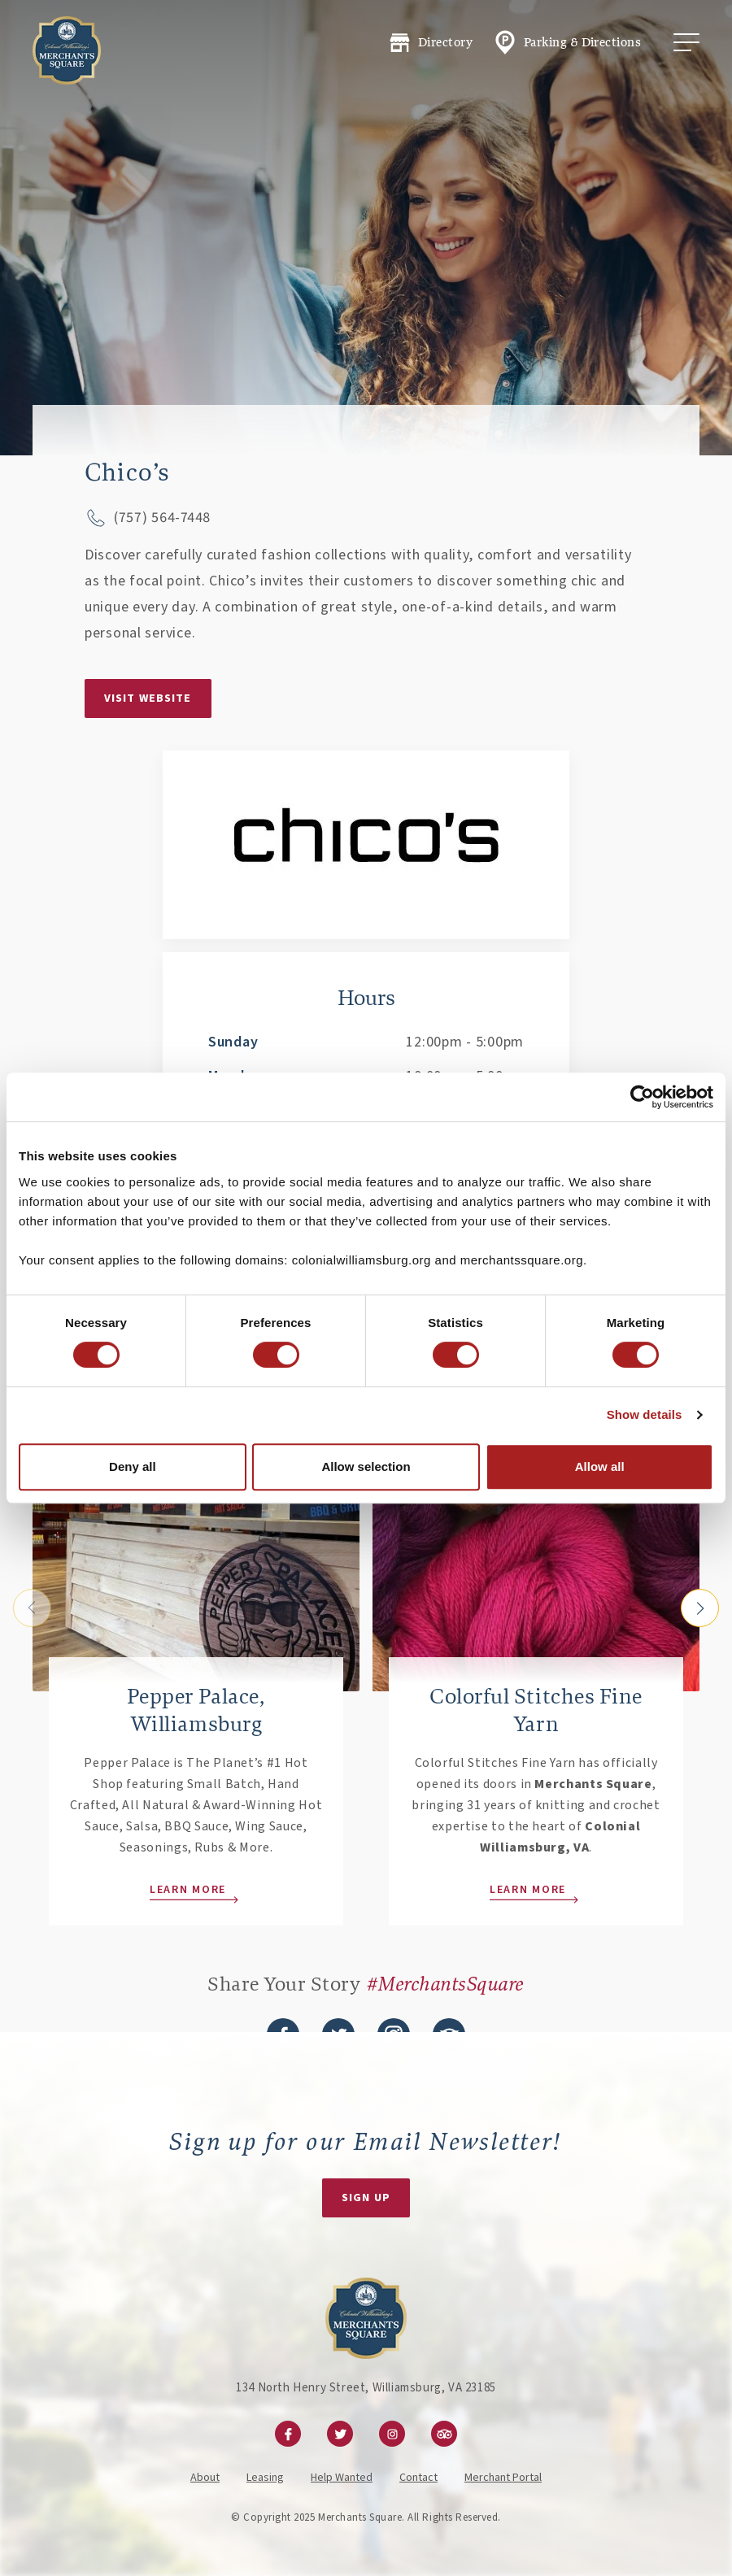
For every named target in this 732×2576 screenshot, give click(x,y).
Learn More (188, 1890)
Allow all (600, 1466)
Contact (418, 2477)
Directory (430, 42)
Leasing (265, 2477)
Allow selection (365, 1466)
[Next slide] (700, 1608)
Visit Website (148, 698)
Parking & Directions (566, 42)
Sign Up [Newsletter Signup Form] (366, 2198)
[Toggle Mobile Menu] (686, 42)
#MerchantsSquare (446, 1984)
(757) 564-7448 (162, 517)
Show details (644, 1414)
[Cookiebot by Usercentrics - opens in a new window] (642, 1097)
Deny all (132, 1466)
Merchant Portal (503, 2477)
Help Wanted (342, 2477)
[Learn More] (196, 1536)
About (205, 2477)
